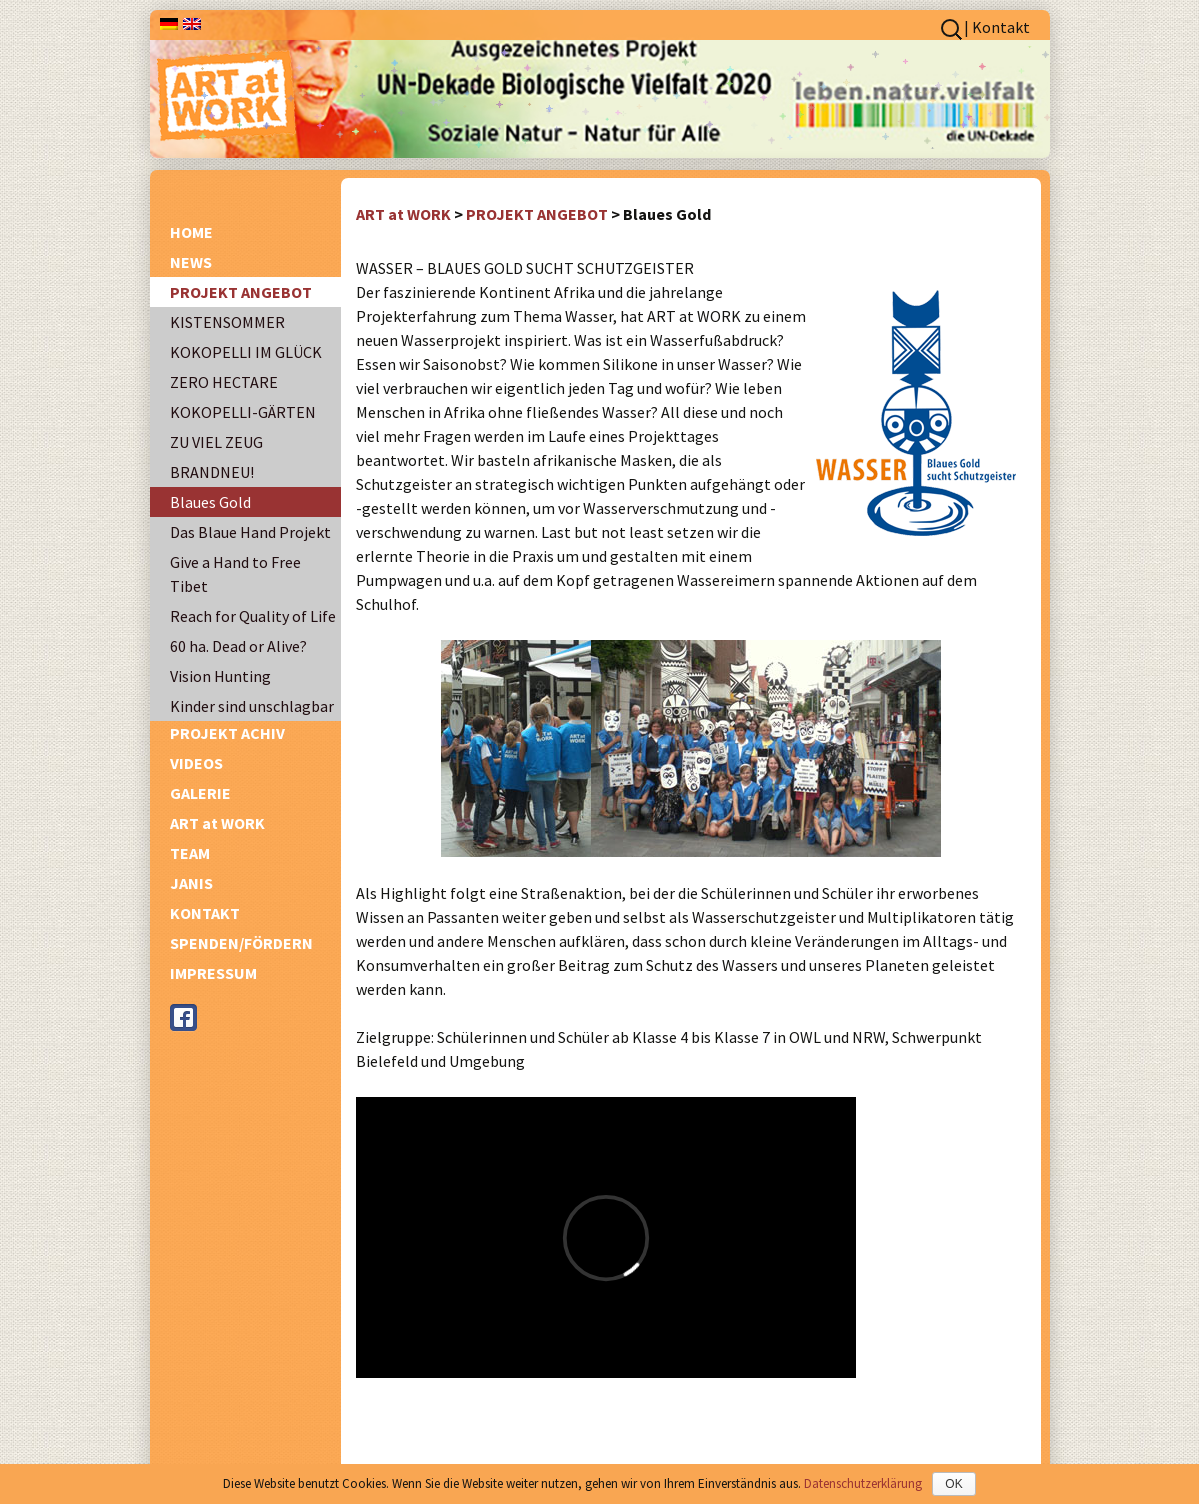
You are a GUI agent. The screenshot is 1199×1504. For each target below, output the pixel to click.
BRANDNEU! (212, 472)
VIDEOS (196, 763)
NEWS (191, 262)
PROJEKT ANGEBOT (241, 292)
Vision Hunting (220, 676)
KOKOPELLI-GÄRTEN (243, 412)
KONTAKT (205, 913)
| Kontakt (997, 27)
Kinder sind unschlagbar (252, 706)
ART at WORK (217, 823)
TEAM (190, 853)
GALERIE (200, 793)
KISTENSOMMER (227, 322)
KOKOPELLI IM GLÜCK (246, 352)
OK (953, 1484)
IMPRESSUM (213, 973)
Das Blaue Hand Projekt (250, 532)
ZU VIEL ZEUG (216, 442)
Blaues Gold (210, 502)
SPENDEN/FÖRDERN (241, 943)
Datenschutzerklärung (863, 1483)
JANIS (191, 883)
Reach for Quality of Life (253, 616)
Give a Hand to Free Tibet (235, 574)
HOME (191, 232)
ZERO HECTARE (224, 382)
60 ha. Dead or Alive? (238, 646)
